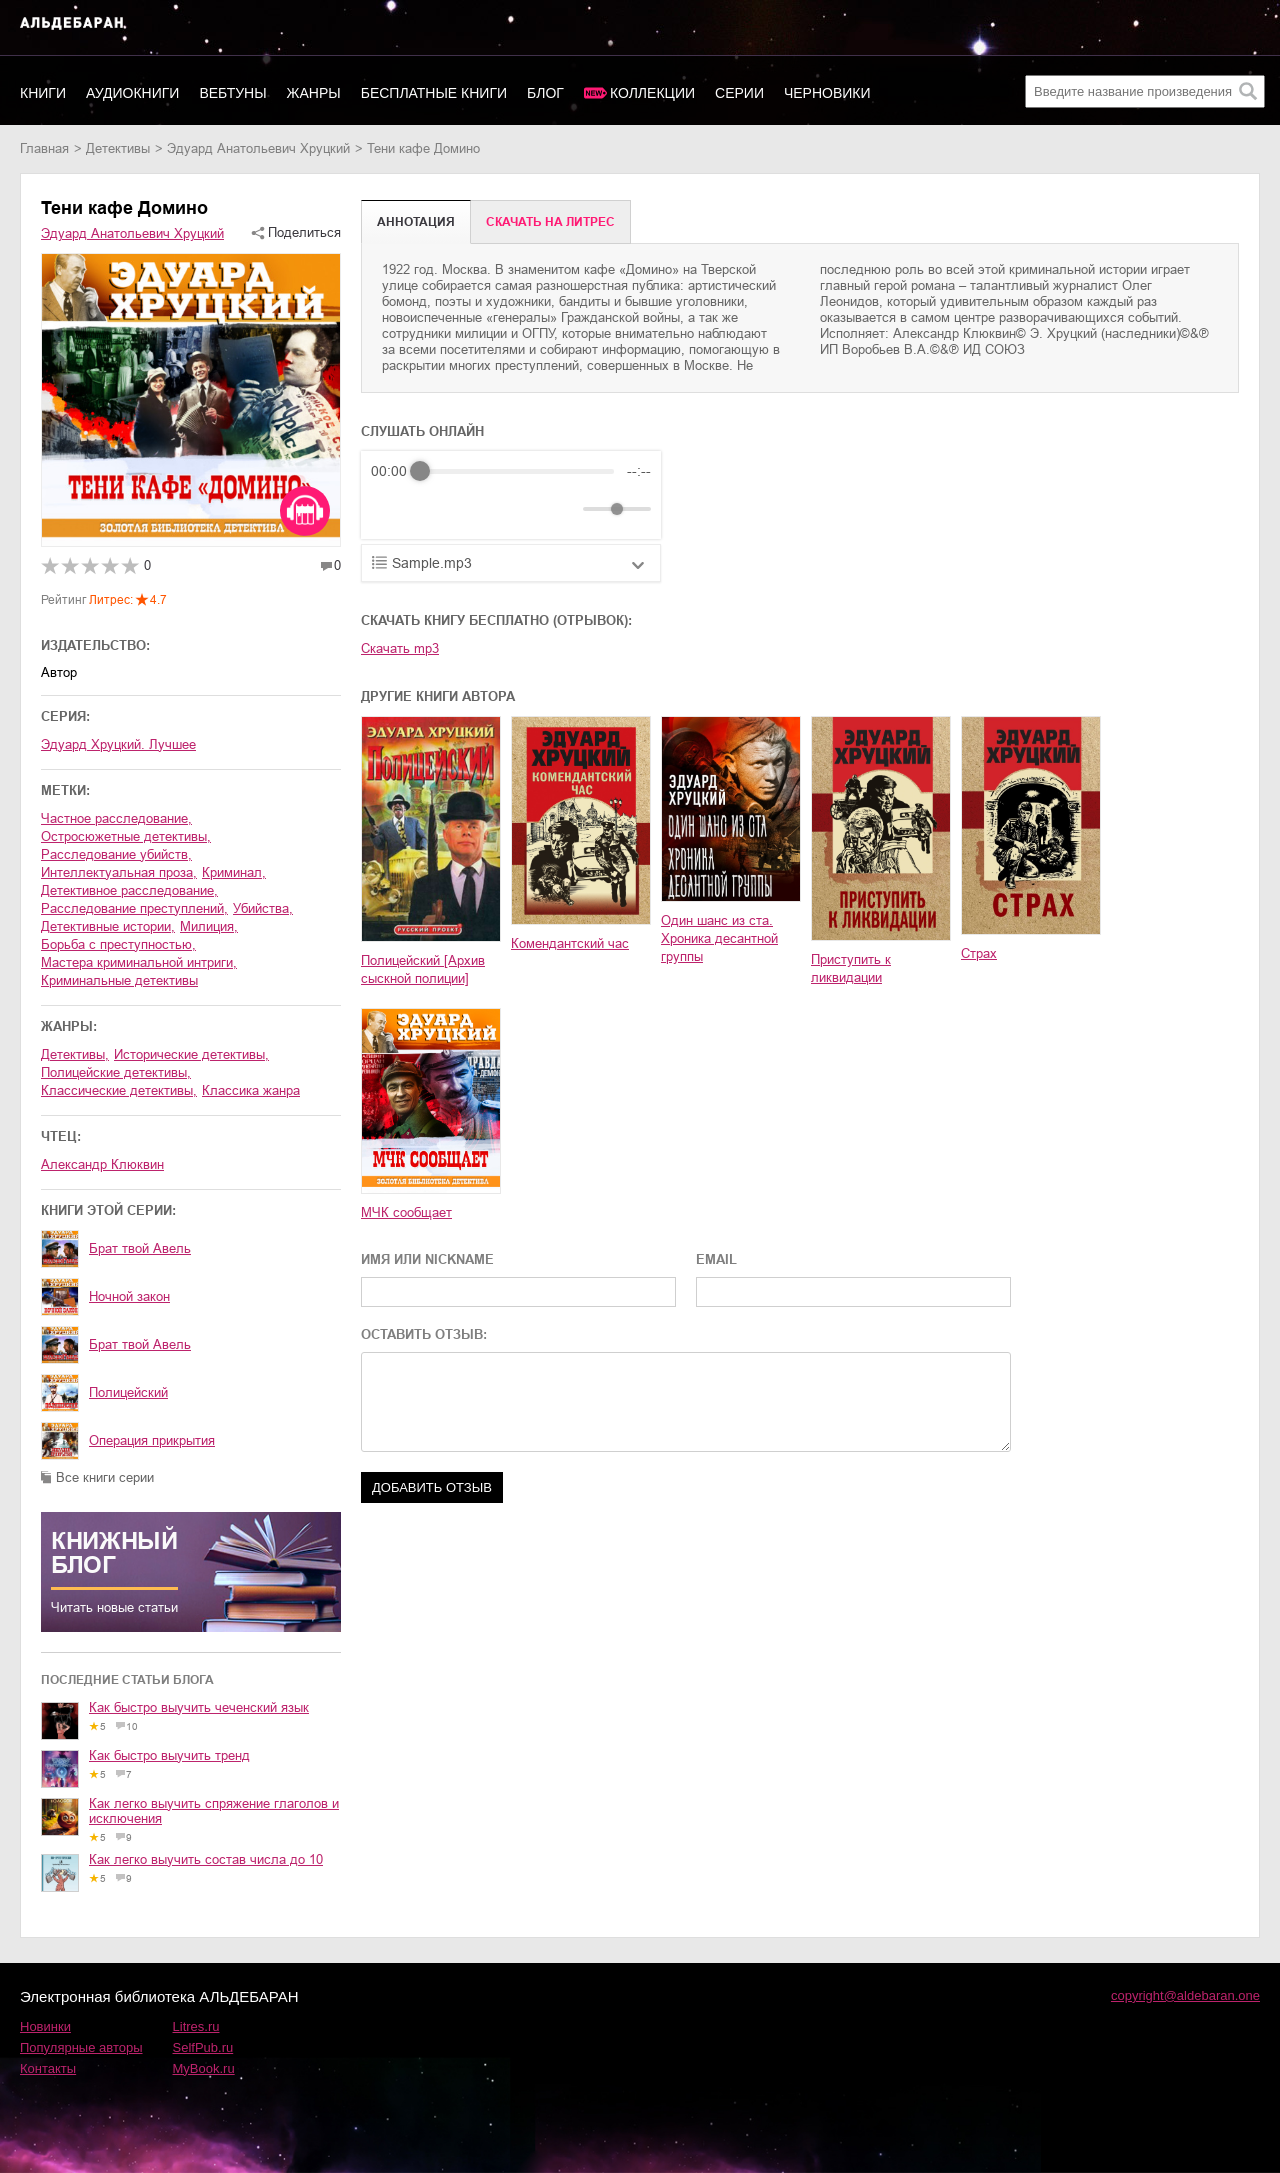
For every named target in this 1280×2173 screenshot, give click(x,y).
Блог (545, 93)
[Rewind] (391, 509)
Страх (979, 953)
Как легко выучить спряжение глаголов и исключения (214, 1811)
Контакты (48, 2068)
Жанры (314, 93)
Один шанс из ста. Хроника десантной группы (719, 938)
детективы (118, 148)
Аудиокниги (132, 93)
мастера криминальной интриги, (139, 962)
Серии (739, 93)
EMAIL (716, 1259)
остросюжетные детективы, (126, 836)
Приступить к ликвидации (851, 968)
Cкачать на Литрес (550, 222)
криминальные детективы (119, 980)
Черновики (827, 93)
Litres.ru (196, 2026)
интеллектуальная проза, (119, 872)
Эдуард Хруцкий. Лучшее (118, 744)
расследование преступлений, (134, 908)
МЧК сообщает (406, 1212)
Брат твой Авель (140, 1248)
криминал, (234, 872)
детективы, (75, 1054)
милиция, (209, 926)
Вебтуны (232, 93)
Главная (44, 148)
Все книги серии (105, 1477)
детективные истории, (108, 926)
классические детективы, (119, 1090)
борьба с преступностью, (118, 944)
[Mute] (564, 509)
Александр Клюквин (102, 1164)
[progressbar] (517, 471)
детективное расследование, (129, 890)
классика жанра (251, 1090)
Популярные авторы (81, 2047)
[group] (511, 495)
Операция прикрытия (152, 1440)
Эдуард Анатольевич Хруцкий (258, 148)
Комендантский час (570, 943)
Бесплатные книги (434, 93)
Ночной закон (129, 1296)
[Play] (435, 509)
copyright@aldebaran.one (1185, 1995)
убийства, (263, 908)
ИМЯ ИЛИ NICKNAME (427, 1259)
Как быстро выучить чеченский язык (199, 1707)
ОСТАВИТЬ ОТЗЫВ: (424, 1334)
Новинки (45, 2026)
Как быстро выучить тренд (169, 1755)
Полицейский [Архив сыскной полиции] (423, 969)
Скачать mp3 (400, 648)
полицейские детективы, (116, 1072)
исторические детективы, (191, 1054)
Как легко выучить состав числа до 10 (206, 1859)
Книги (43, 93)
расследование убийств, (116, 854)
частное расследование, (116, 818)
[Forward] (478, 509)
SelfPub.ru (203, 2047)
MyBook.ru (204, 2068)
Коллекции (652, 93)
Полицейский (128, 1392)
